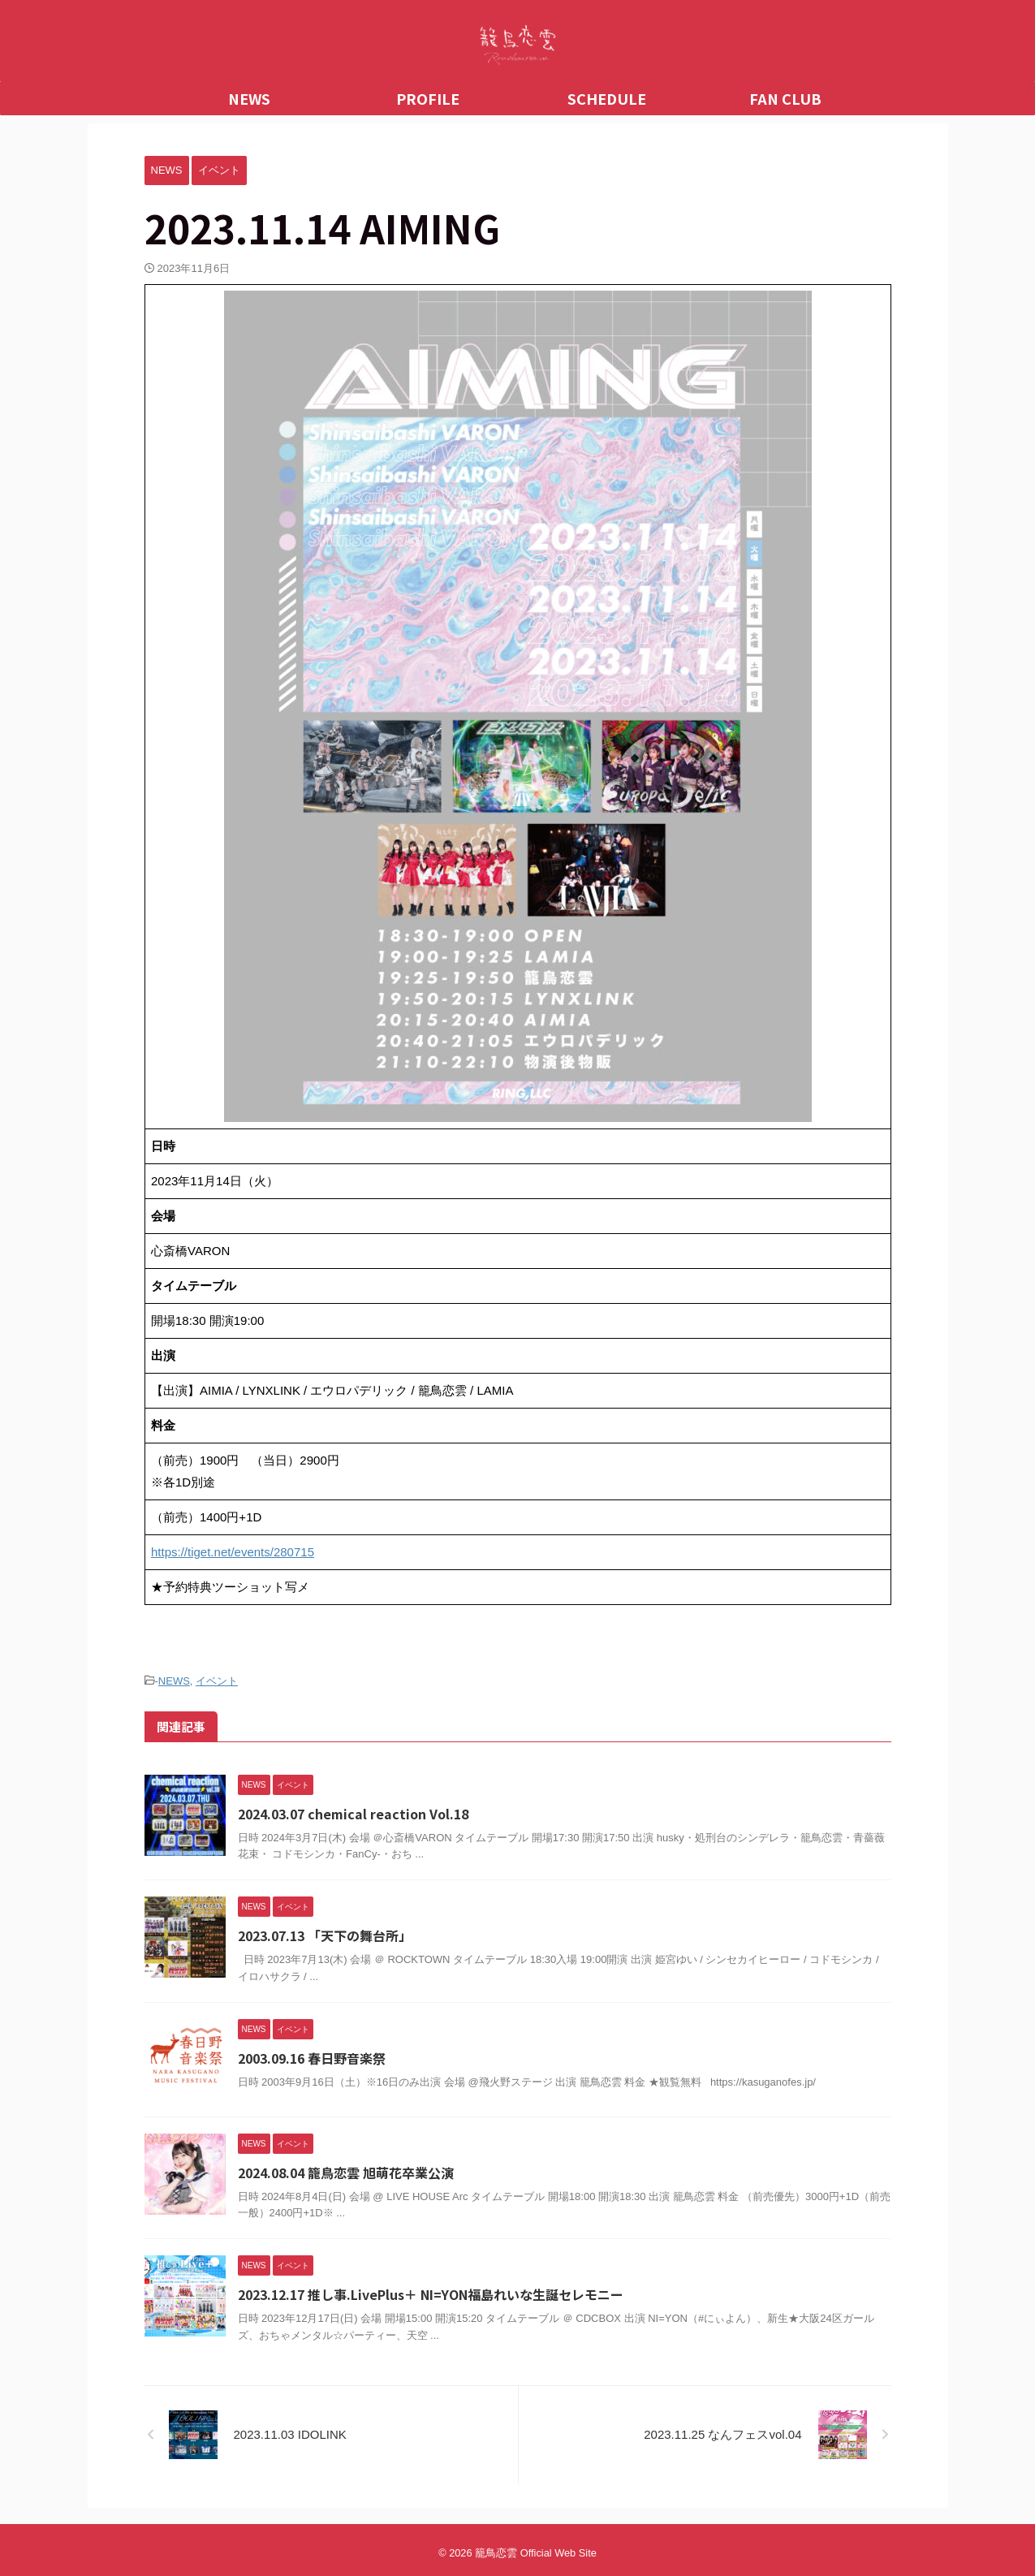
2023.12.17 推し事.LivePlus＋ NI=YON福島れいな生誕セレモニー (430, 2294)
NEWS (249, 98)
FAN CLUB (785, 98)
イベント (217, 1681)
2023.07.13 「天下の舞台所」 (325, 1935)
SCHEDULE (606, 98)
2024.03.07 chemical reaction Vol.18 (353, 1813)
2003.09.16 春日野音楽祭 (312, 2058)
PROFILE (427, 98)
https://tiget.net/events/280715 (232, 1552)
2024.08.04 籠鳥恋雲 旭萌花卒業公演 (346, 2172)
